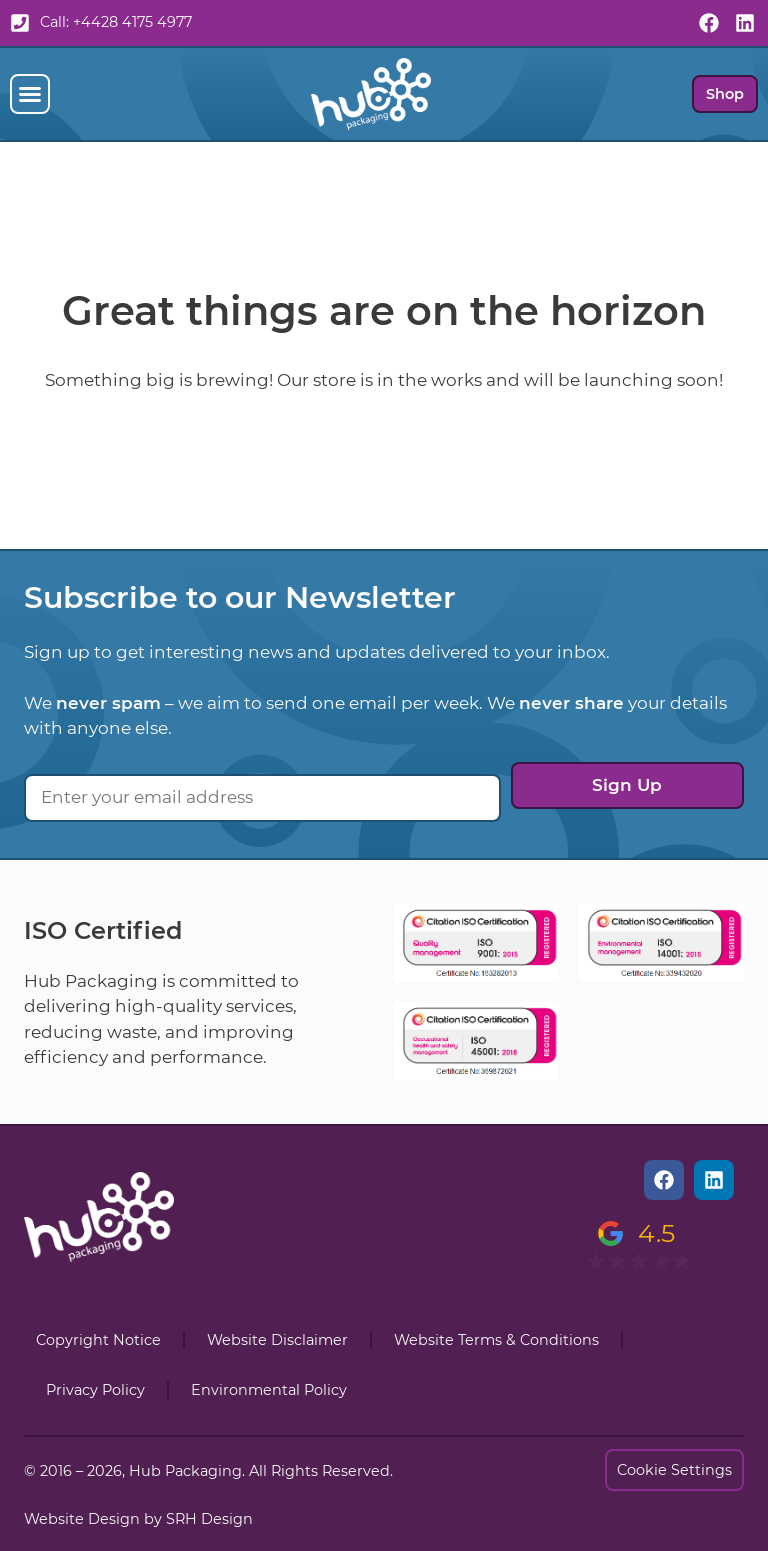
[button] (30, 94)
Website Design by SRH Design (138, 1519)
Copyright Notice (98, 1340)
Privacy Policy (95, 1390)
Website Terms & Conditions (496, 1340)
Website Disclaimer (277, 1340)
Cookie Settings (674, 1470)
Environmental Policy (269, 1390)
